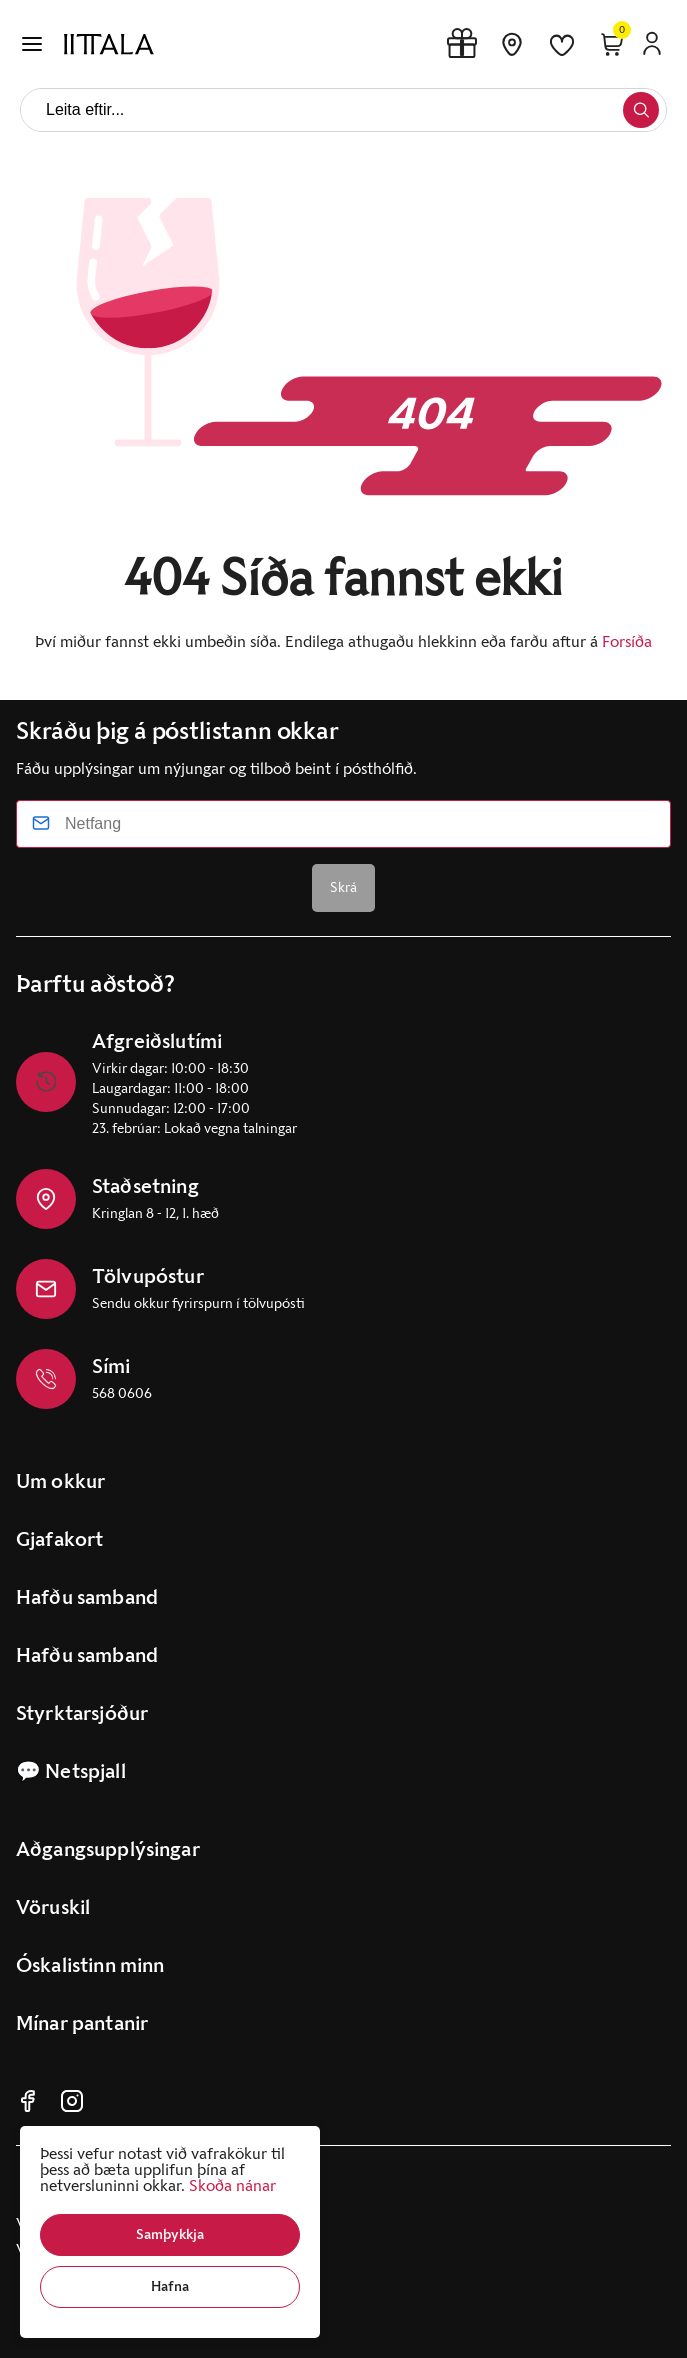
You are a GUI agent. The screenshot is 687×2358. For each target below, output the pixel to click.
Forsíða (627, 641)
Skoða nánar (232, 2185)
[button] (170, 2235)
